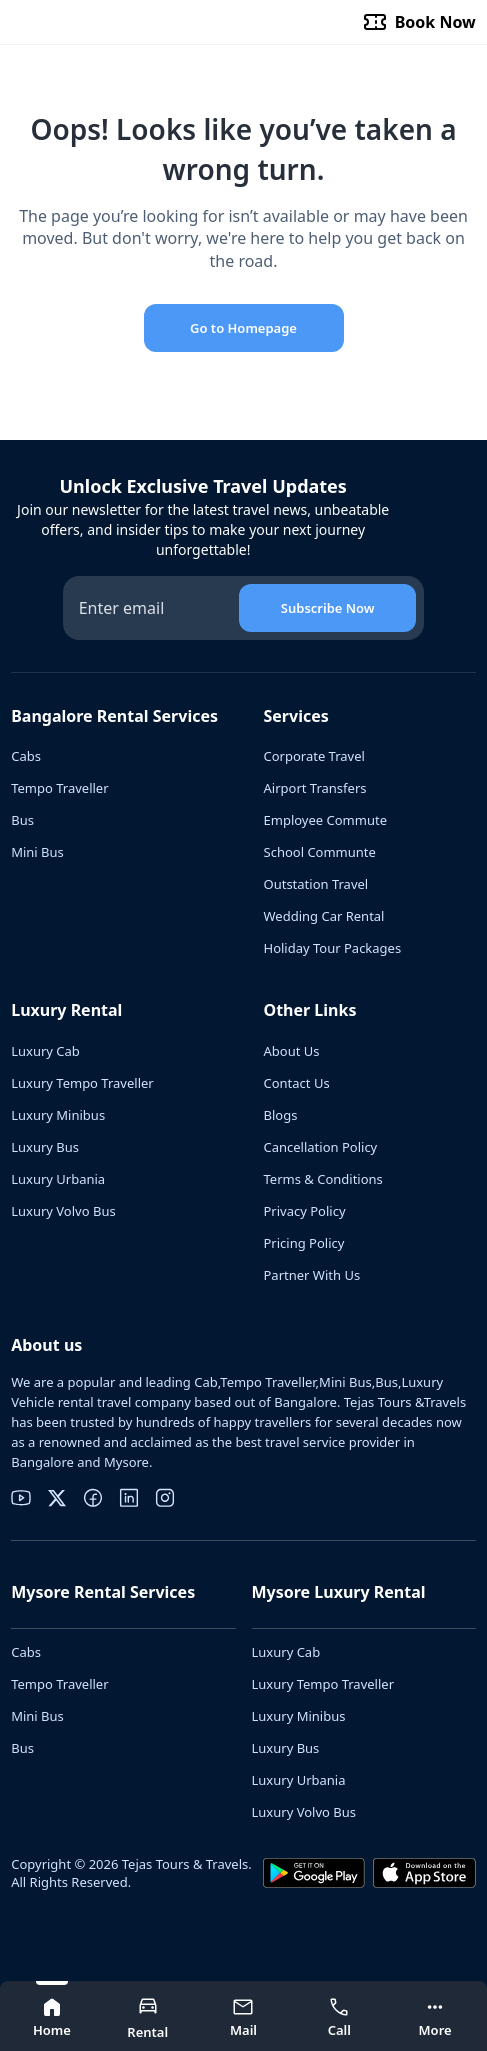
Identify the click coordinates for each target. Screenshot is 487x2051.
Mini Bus (37, 852)
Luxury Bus (45, 1147)
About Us (292, 1051)
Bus (22, 820)
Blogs (281, 1115)
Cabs (26, 756)
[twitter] (57, 1498)
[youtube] (21, 1498)
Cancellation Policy (321, 1147)
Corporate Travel (314, 756)
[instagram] (165, 1498)
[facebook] (93, 1498)
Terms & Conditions (323, 1179)
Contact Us (297, 1083)
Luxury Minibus (58, 1115)
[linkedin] (129, 1498)
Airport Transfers (315, 788)
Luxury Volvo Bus (63, 1211)
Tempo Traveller (59, 788)
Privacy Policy (305, 1211)
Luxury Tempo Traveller (82, 1083)
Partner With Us (312, 1275)
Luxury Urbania (58, 1179)
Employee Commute (325, 820)
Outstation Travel (316, 884)
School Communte (320, 852)
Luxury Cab (45, 1051)
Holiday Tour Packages (333, 948)
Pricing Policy (304, 1243)
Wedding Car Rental (324, 916)
